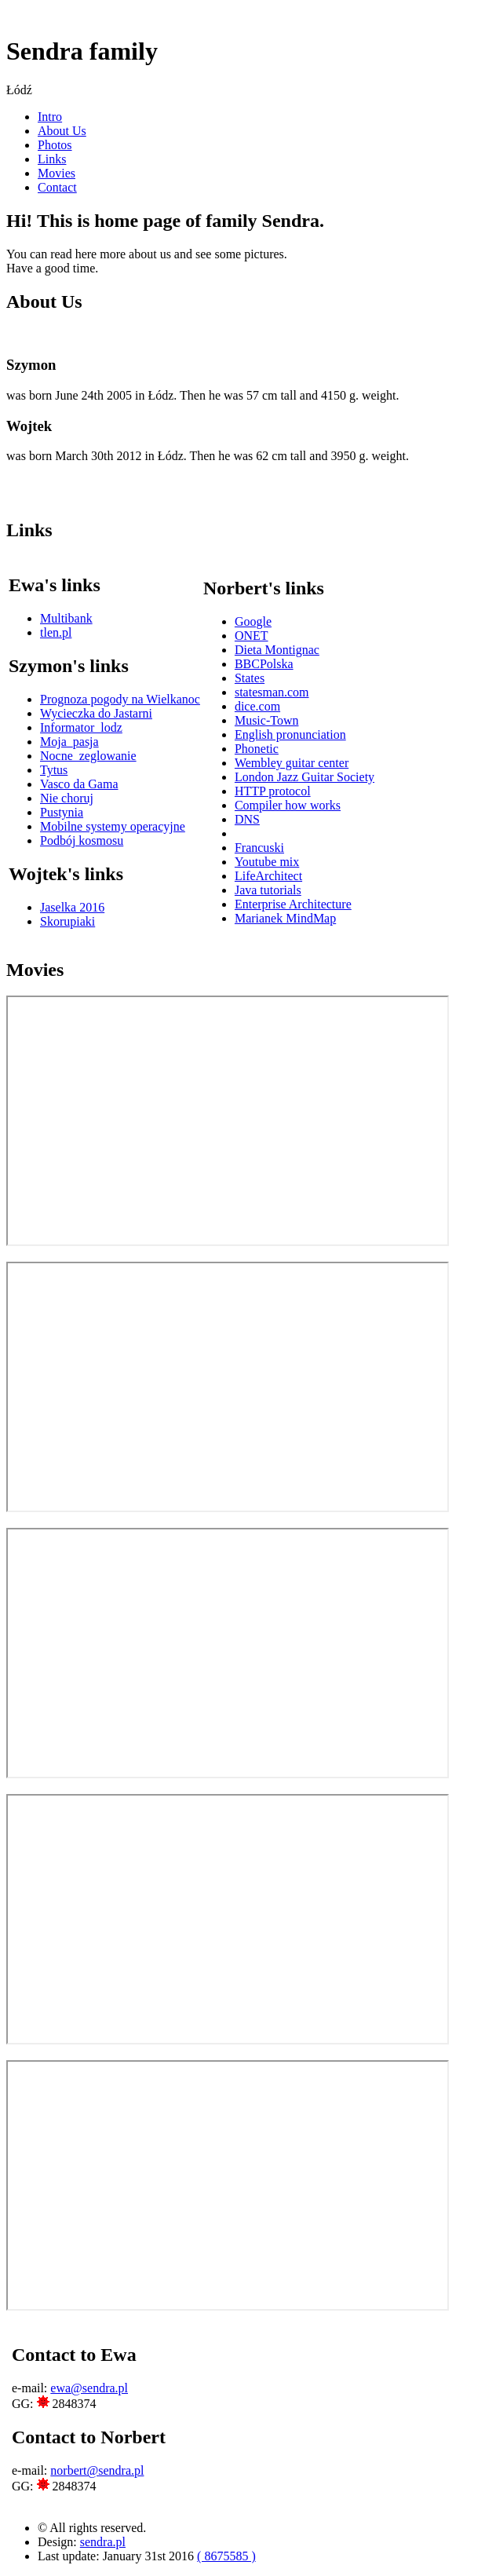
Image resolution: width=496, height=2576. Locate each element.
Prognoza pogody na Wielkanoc (120, 699)
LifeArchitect (268, 875)
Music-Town (267, 720)
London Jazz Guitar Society (304, 777)
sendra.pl (103, 2542)
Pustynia (61, 812)
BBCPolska (264, 663)
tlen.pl (55, 632)
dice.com (257, 706)
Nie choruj (66, 798)
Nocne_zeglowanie (88, 755)
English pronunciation (290, 734)
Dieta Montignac (277, 649)
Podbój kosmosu (81, 840)
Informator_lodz (81, 727)
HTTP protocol (273, 791)
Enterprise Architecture (293, 904)
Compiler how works (288, 805)
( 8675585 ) (226, 2556)
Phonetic (257, 748)
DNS (247, 819)
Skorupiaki (67, 921)
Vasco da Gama (79, 784)
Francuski (259, 847)
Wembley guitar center (291, 762)
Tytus (53, 769)
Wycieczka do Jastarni (96, 713)
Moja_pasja (69, 741)
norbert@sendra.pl (97, 2470)
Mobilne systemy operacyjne (112, 826)
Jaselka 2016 (72, 907)
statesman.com (272, 692)
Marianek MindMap (285, 918)
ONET (251, 635)
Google (253, 621)
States (249, 678)
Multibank (66, 618)
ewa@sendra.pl (89, 2388)
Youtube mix (267, 861)
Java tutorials (268, 890)
